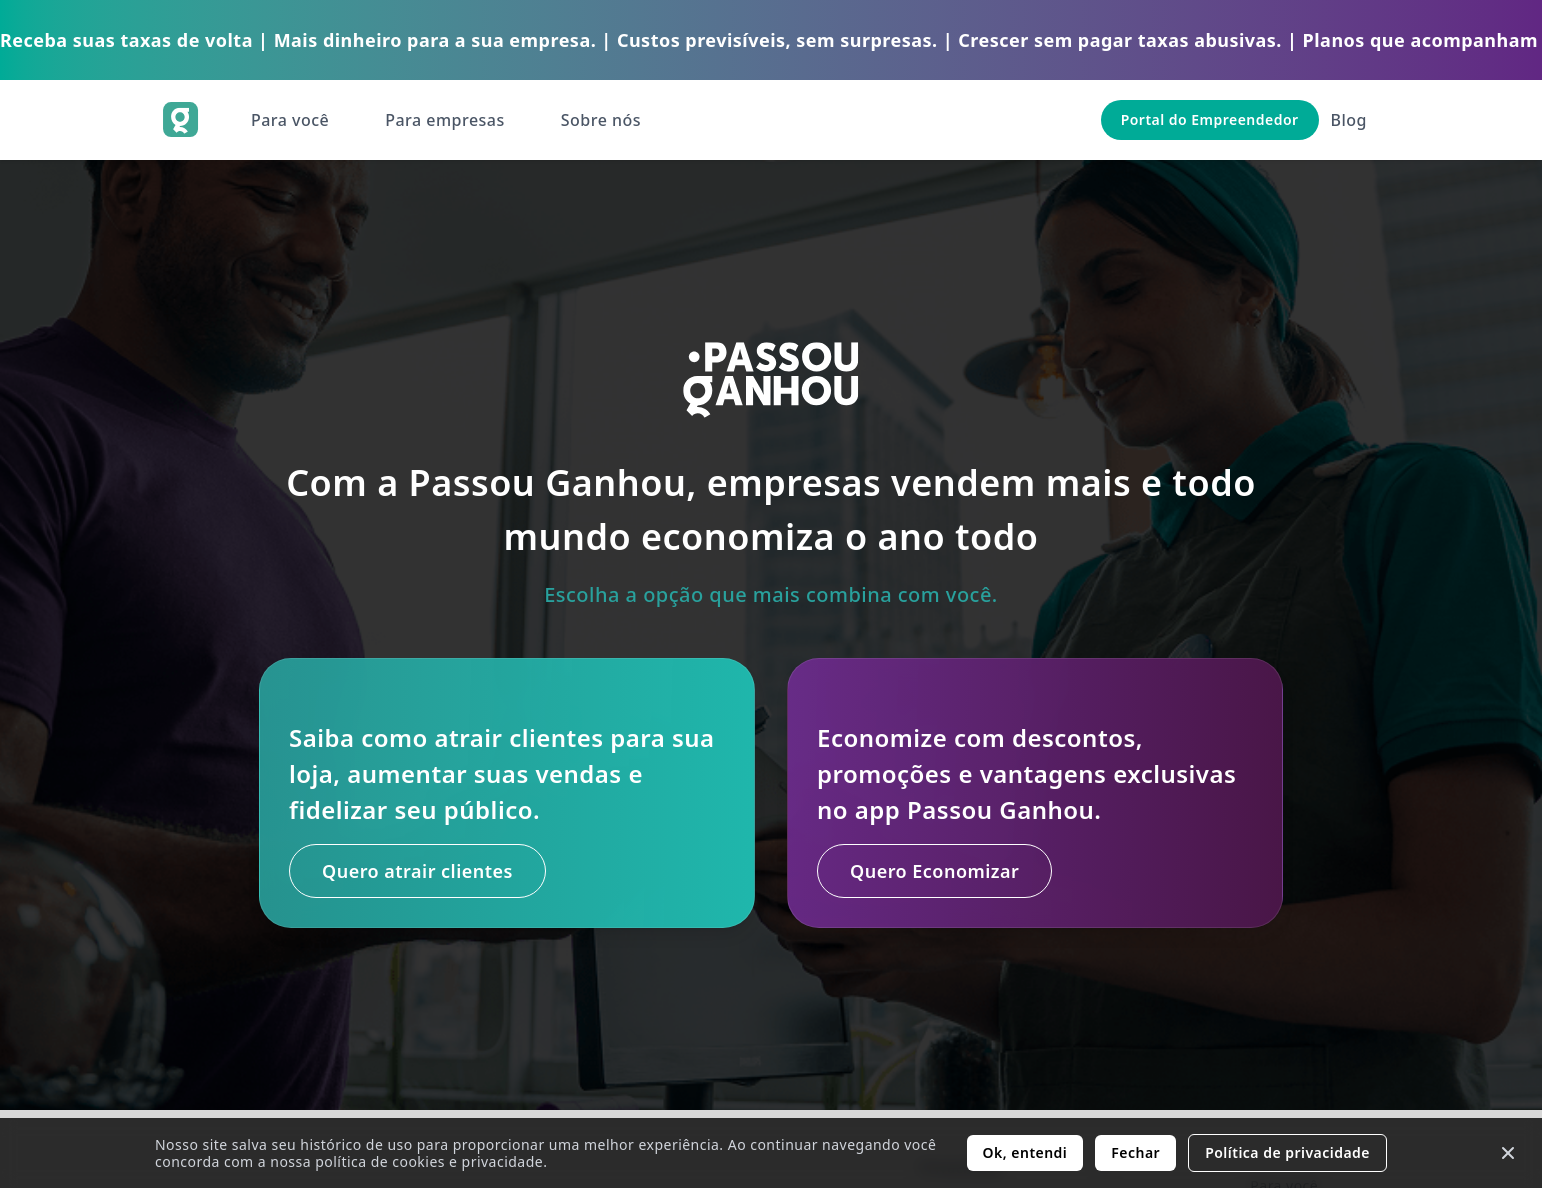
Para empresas (445, 120)
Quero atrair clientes (420, 871)
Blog (1349, 120)
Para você (290, 120)
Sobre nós (601, 120)
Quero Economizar (937, 871)
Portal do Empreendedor (1210, 119)
